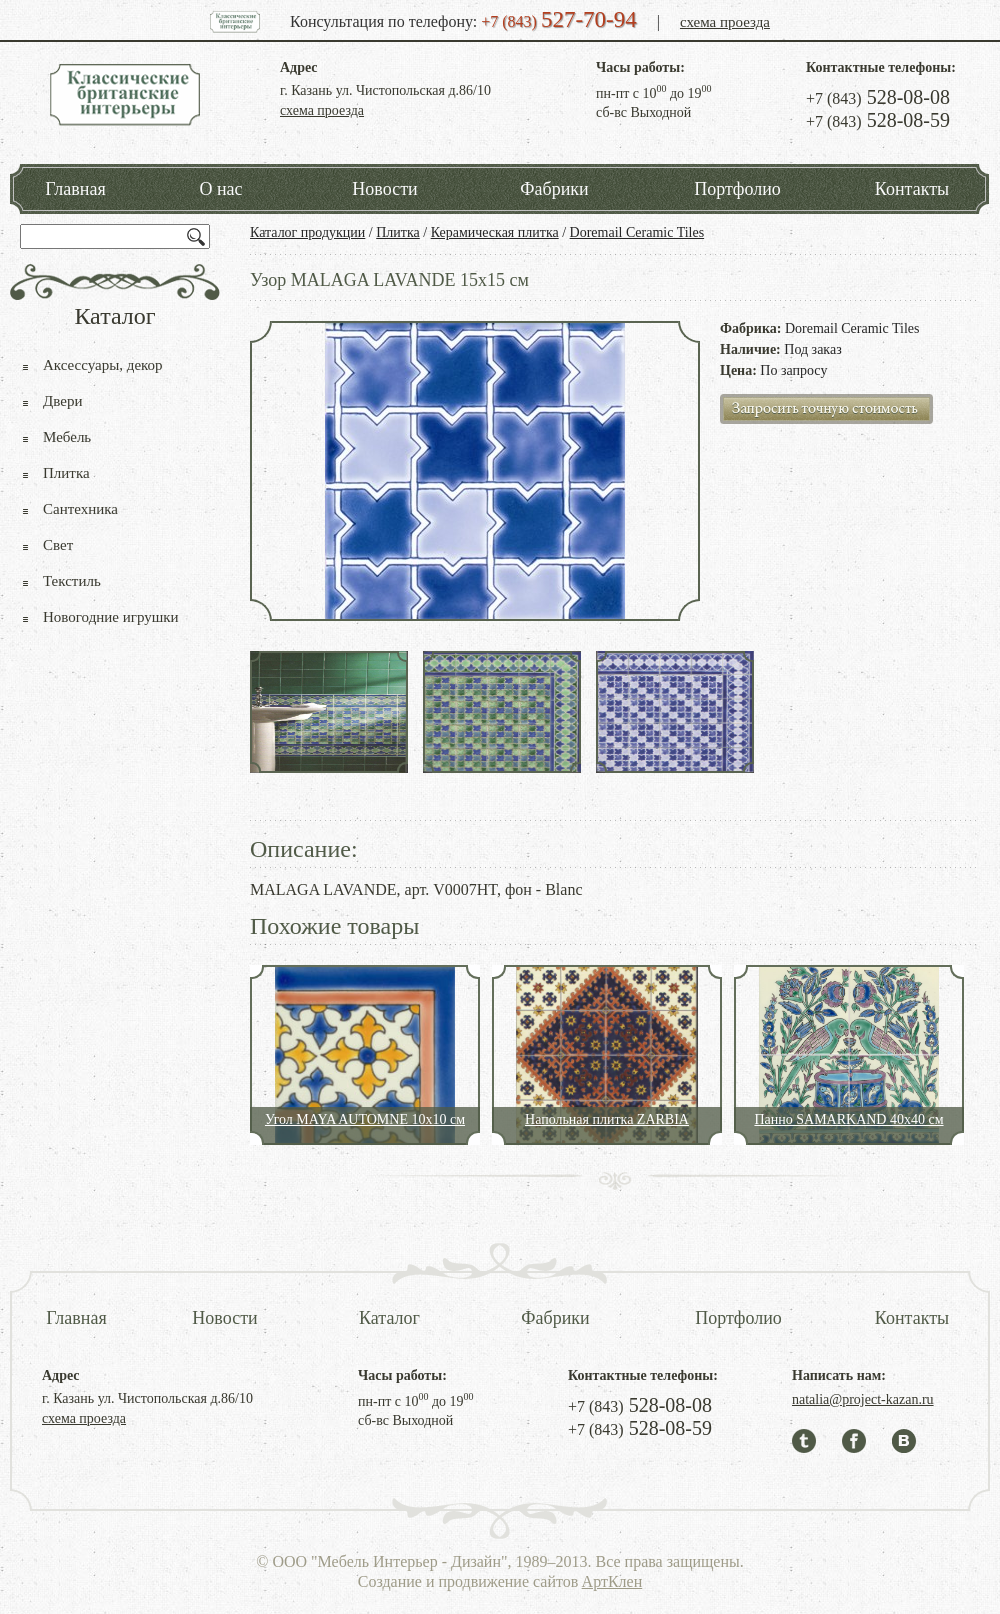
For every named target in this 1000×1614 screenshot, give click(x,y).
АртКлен (612, 1581)
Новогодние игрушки (111, 617)
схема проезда (725, 22)
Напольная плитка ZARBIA (607, 1119)
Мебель (67, 437)
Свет (58, 545)
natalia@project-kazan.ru (863, 1399)
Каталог (389, 1318)
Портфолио (737, 189)
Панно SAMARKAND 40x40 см (848, 1119)
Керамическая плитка (495, 232)
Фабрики (554, 189)
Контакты (912, 189)
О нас (220, 189)
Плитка (398, 232)
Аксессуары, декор (103, 365)
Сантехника (80, 509)
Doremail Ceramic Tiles (637, 232)
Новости (384, 189)
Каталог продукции (307, 232)
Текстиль (72, 581)
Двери (62, 401)
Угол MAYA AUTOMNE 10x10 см (365, 1119)
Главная (75, 189)
